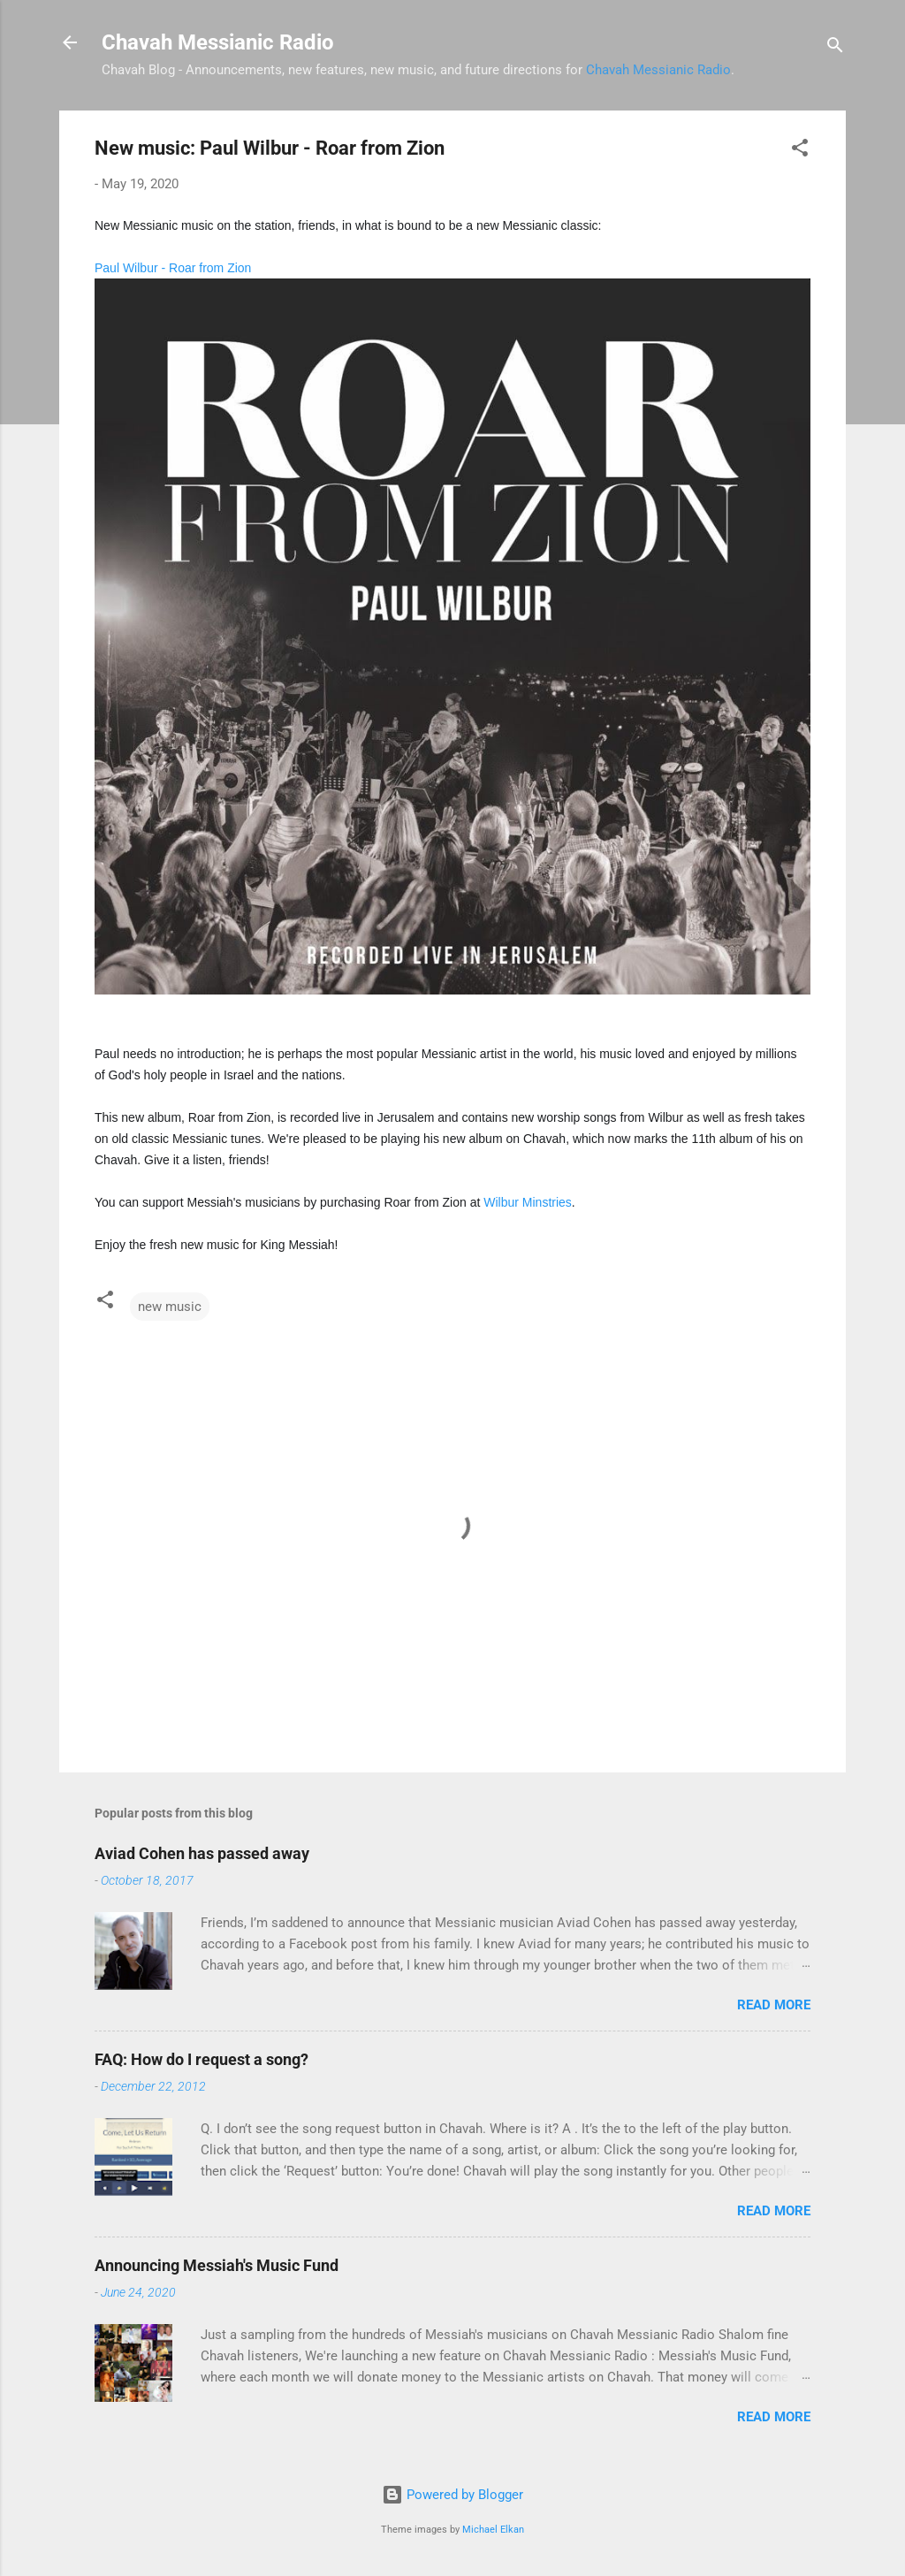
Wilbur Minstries (527, 1202)
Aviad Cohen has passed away (202, 1853)
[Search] (835, 48)
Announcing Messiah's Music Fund (216, 2265)
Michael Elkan (493, 2529)
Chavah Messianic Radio (218, 42)
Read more (773, 2005)
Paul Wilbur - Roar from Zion (173, 268)
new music (170, 1307)
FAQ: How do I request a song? (201, 2059)
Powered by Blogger (452, 2495)
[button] (799, 150)
